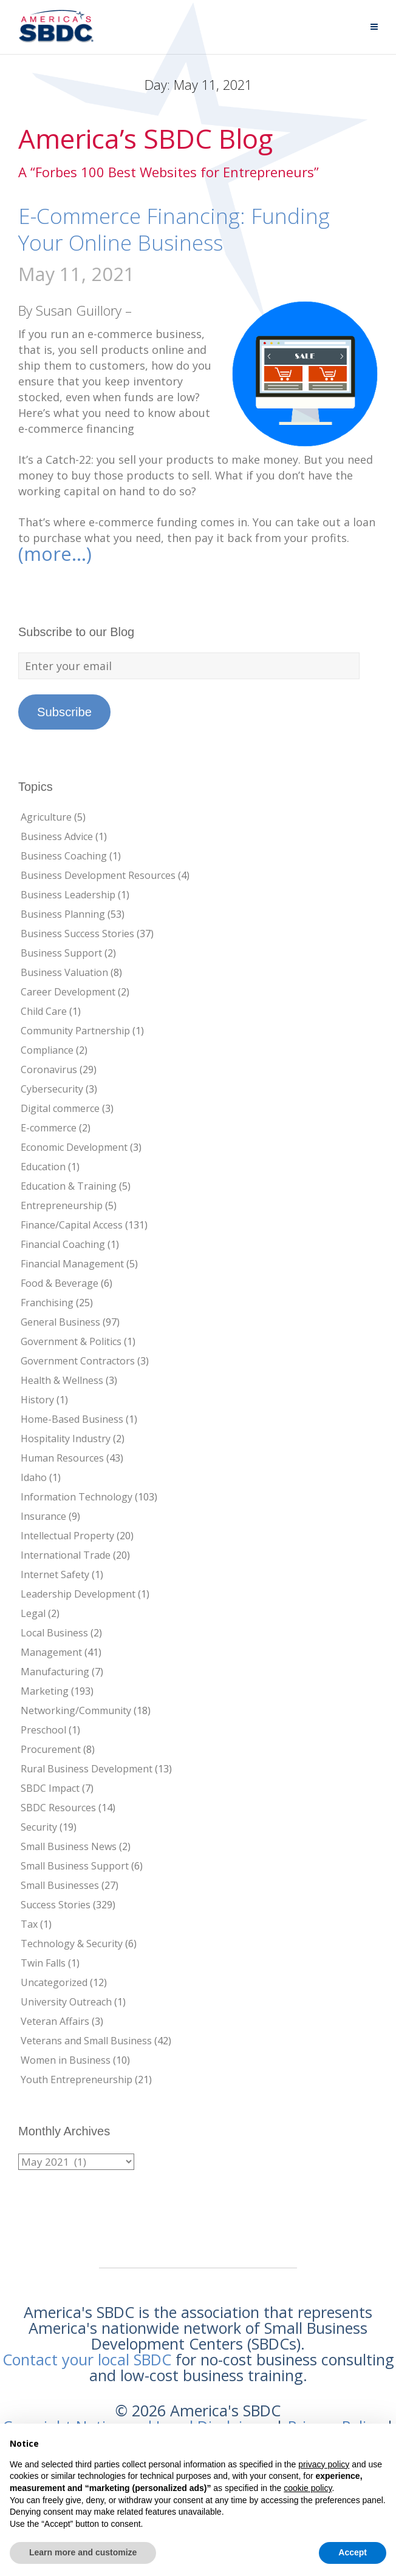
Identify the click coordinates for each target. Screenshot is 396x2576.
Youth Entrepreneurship (76, 2079)
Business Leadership (68, 894)
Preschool (43, 1730)
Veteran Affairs (55, 2021)
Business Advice (57, 836)
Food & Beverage (59, 1283)
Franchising (47, 1302)
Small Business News (69, 1846)
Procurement (51, 1749)
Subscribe (64, 712)
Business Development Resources (98, 875)
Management (51, 1652)
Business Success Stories (77, 933)
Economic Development (74, 1147)
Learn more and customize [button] (83, 2552)
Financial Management (72, 1263)
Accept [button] (352, 2552)
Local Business (54, 1632)
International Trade (66, 1555)
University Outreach (66, 2001)
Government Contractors (78, 1361)
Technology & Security (72, 1943)
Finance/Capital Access (72, 1225)
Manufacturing (55, 1671)
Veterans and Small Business (86, 2040)
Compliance (47, 1050)
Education (43, 1166)
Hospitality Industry (66, 1438)
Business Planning (63, 914)
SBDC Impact (50, 1788)
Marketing (45, 1691)
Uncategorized (54, 1982)
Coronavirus (49, 1069)
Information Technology (76, 1496)
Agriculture (46, 817)
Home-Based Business (72, 1419)
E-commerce (49, 1127)
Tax (29, 1924)
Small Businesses (60, 1885)
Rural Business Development (86, 1768)
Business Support (61, 953)
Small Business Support (75, 1866)
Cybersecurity (52, 1089)
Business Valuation (64, 972)
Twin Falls (43, 1963)
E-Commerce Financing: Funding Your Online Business (174, 229)
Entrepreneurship (62, 1205)
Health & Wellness (62, 1380)
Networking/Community (76, 1710)
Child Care (44, 1011)
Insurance (43, 1516)
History (37, 1399)
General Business (60, 1322)
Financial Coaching (63, 1244)
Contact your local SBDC (86, 2359)
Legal (33, 1613)
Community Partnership (75, 1030)
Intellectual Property (67, 1535)
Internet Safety (55, 1574)
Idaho (34, 1477)
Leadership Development (78, 1594)
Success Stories (55, 1904)
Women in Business (66, 2060)
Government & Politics (71, 1341)
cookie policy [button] (308, 2488)
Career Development (68, 991)
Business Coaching (64, 856)
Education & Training (69, 1186)
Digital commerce (60, 1108)
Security (39, 1827)
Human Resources (62, 1458)
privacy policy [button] (323, 2464)
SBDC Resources (58, 1807)
